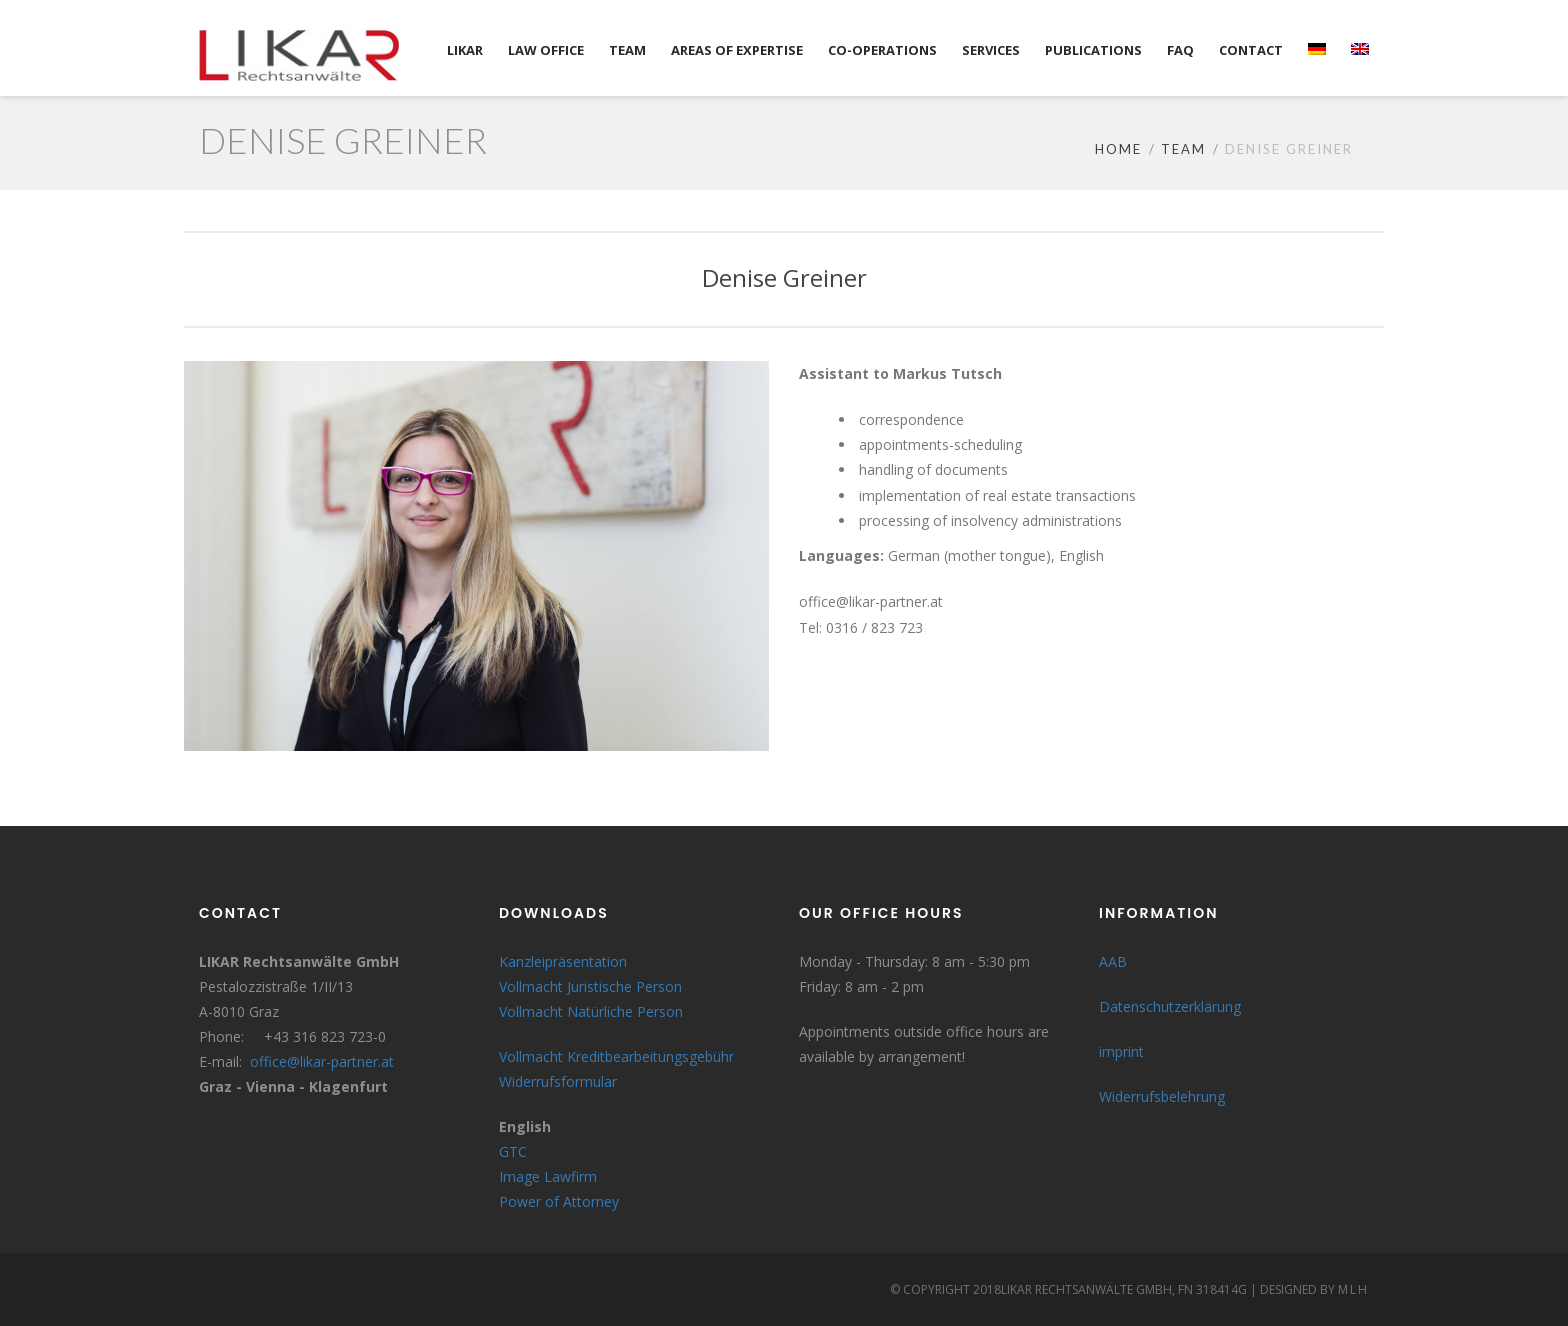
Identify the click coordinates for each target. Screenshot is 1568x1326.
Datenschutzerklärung (1170, 1006)
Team (1183, 149)
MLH (1353, 1289)
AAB (1113, 961)
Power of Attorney (559, 1201)
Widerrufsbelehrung (1162, 1096)
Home (1118, 149)
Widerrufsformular (558, 1081)
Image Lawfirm (548, 1176)
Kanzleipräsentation (563, 961)
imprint (1121, 1051)
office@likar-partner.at (322, 1061)
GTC (513, 1151)
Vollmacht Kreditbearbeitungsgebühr (616, 1056)
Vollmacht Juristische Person (590, 986)
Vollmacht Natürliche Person (591, 1011)
